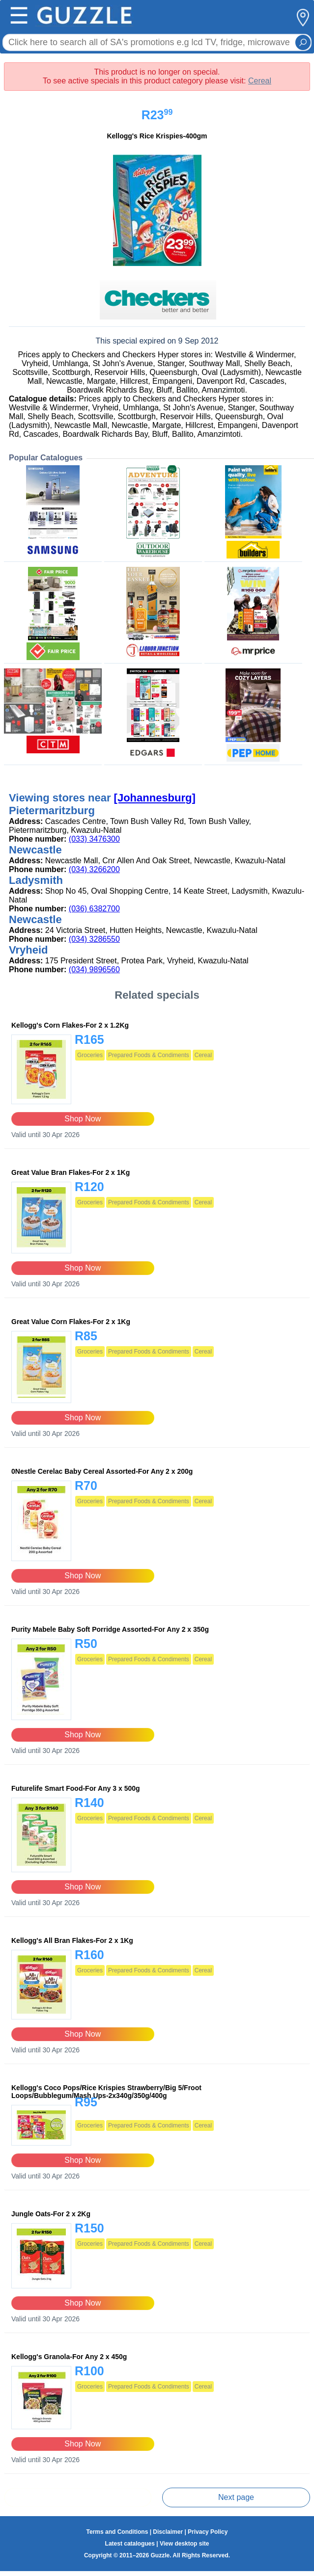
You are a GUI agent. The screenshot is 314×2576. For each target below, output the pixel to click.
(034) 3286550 (94, 939)
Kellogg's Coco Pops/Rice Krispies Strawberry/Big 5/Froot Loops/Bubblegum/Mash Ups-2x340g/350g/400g (106, 2091)
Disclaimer (168, 2531)
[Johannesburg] (155, 798)
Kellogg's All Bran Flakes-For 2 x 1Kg (72, 1940)
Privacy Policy (208, 2531)
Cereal (259, 81)
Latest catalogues (130, 2543)
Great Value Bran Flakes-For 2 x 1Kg (70, 1172)
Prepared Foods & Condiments (148, 1055)
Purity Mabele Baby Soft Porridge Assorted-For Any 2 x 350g (110, 1629)
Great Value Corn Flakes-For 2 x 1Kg (70, 1322)
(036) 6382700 (94, 908)
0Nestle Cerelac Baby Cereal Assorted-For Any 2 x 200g (102, 1471)
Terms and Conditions (117, 2531)
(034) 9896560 (94, 969)
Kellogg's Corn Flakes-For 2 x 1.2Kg (70, 1025)
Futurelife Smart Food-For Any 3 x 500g (75, 1788)
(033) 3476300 (94, 839)
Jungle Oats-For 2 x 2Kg (50, 2214)
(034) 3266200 (94, 869)
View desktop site (184, 2543)
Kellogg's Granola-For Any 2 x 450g (69, 2357)
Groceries (90, 1055)
